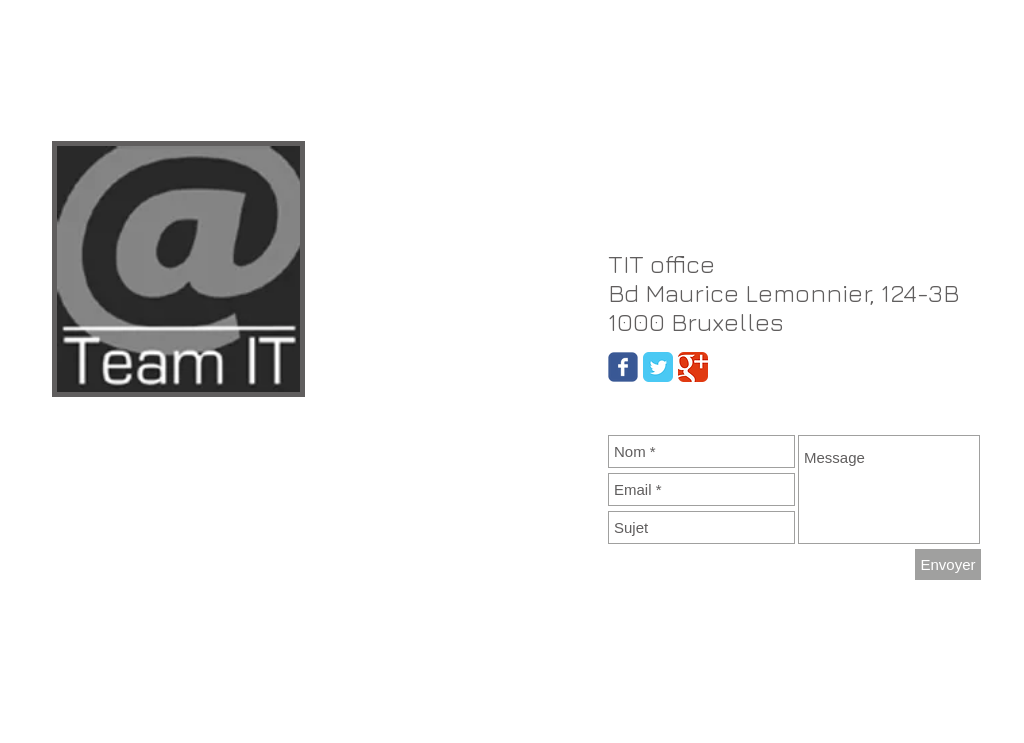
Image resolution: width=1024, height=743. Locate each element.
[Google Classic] (693, 367)
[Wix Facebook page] (623, 367)
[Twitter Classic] (658, 367)
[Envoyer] (948, 564)
